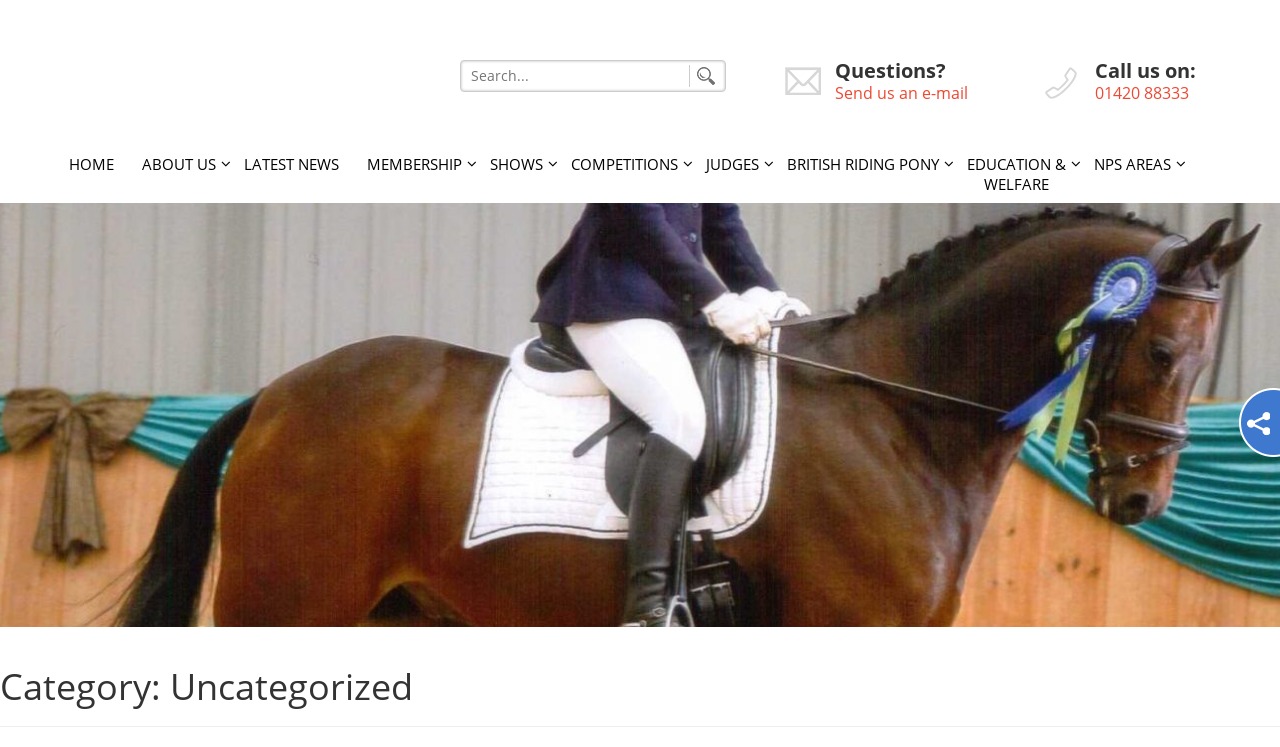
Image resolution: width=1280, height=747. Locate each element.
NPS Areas (1132, 164)
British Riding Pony (863, 164)
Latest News (291, 164)
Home (91, 164)
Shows (516, 164)
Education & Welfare (1016, 174)
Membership (414, 164)
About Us (179, 164)
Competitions (624, 164)
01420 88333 (1142, 93)
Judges (732, 164)
